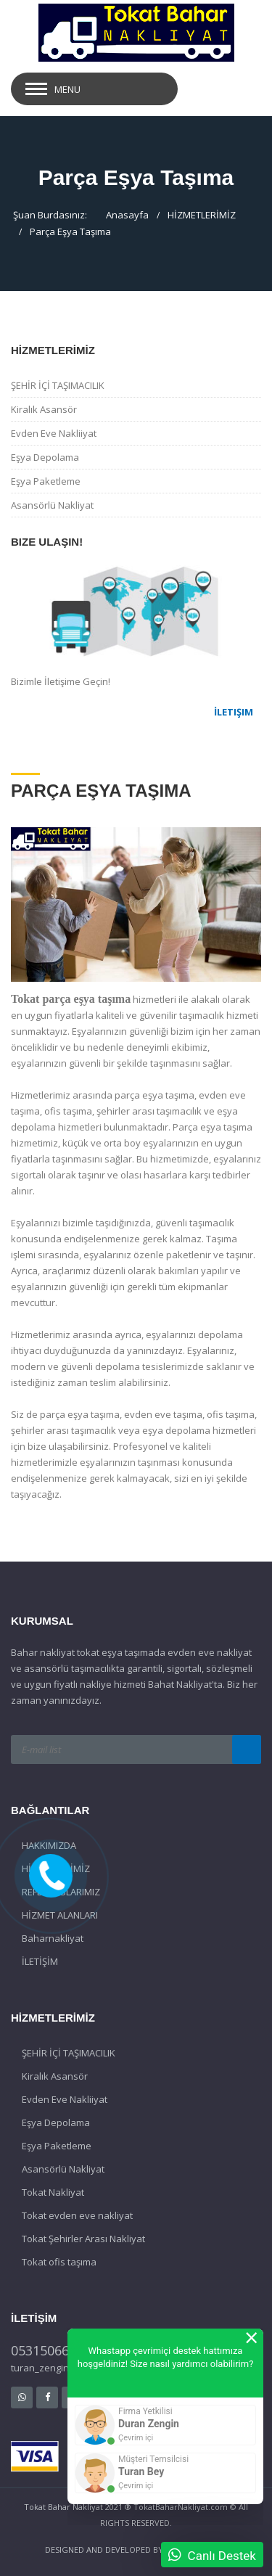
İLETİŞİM (40, 1961)
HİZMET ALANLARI (60, 1914)
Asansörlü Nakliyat (52, 505)
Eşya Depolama (45, 457)
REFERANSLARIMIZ (61, 1891)
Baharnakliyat (52, 1938)
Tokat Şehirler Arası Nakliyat (83, 2238)
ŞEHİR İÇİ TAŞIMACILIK (57, 385)
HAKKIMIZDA (49, 1845)
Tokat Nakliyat (53, 2192)
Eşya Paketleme (46, 481)
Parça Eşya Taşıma (70, 231)
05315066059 (51, 2350)
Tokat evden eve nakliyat (77, 2215)
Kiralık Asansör (44, 409)
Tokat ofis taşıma (59, 2261)
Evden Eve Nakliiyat (53, 433)
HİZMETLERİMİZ (202, 214)
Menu (67, 89)
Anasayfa (127, 214)
